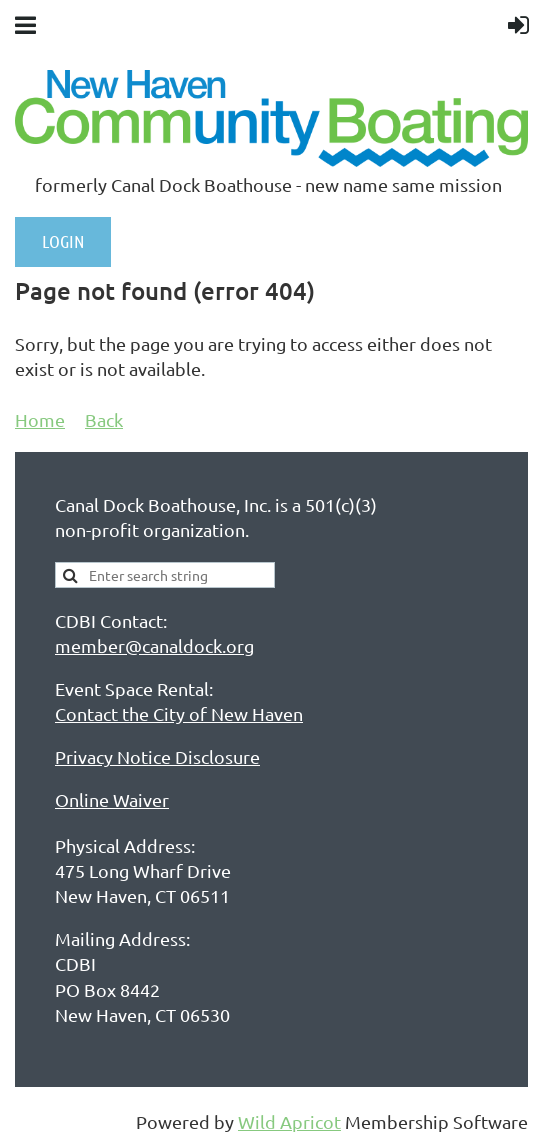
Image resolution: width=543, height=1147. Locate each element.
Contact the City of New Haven (179, 713)
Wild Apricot (289, 1121)
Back (104, 419)
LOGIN (63, 241)
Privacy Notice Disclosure (157, 756)
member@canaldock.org (154, 645)
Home (40, 419)
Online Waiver (112, 799)
